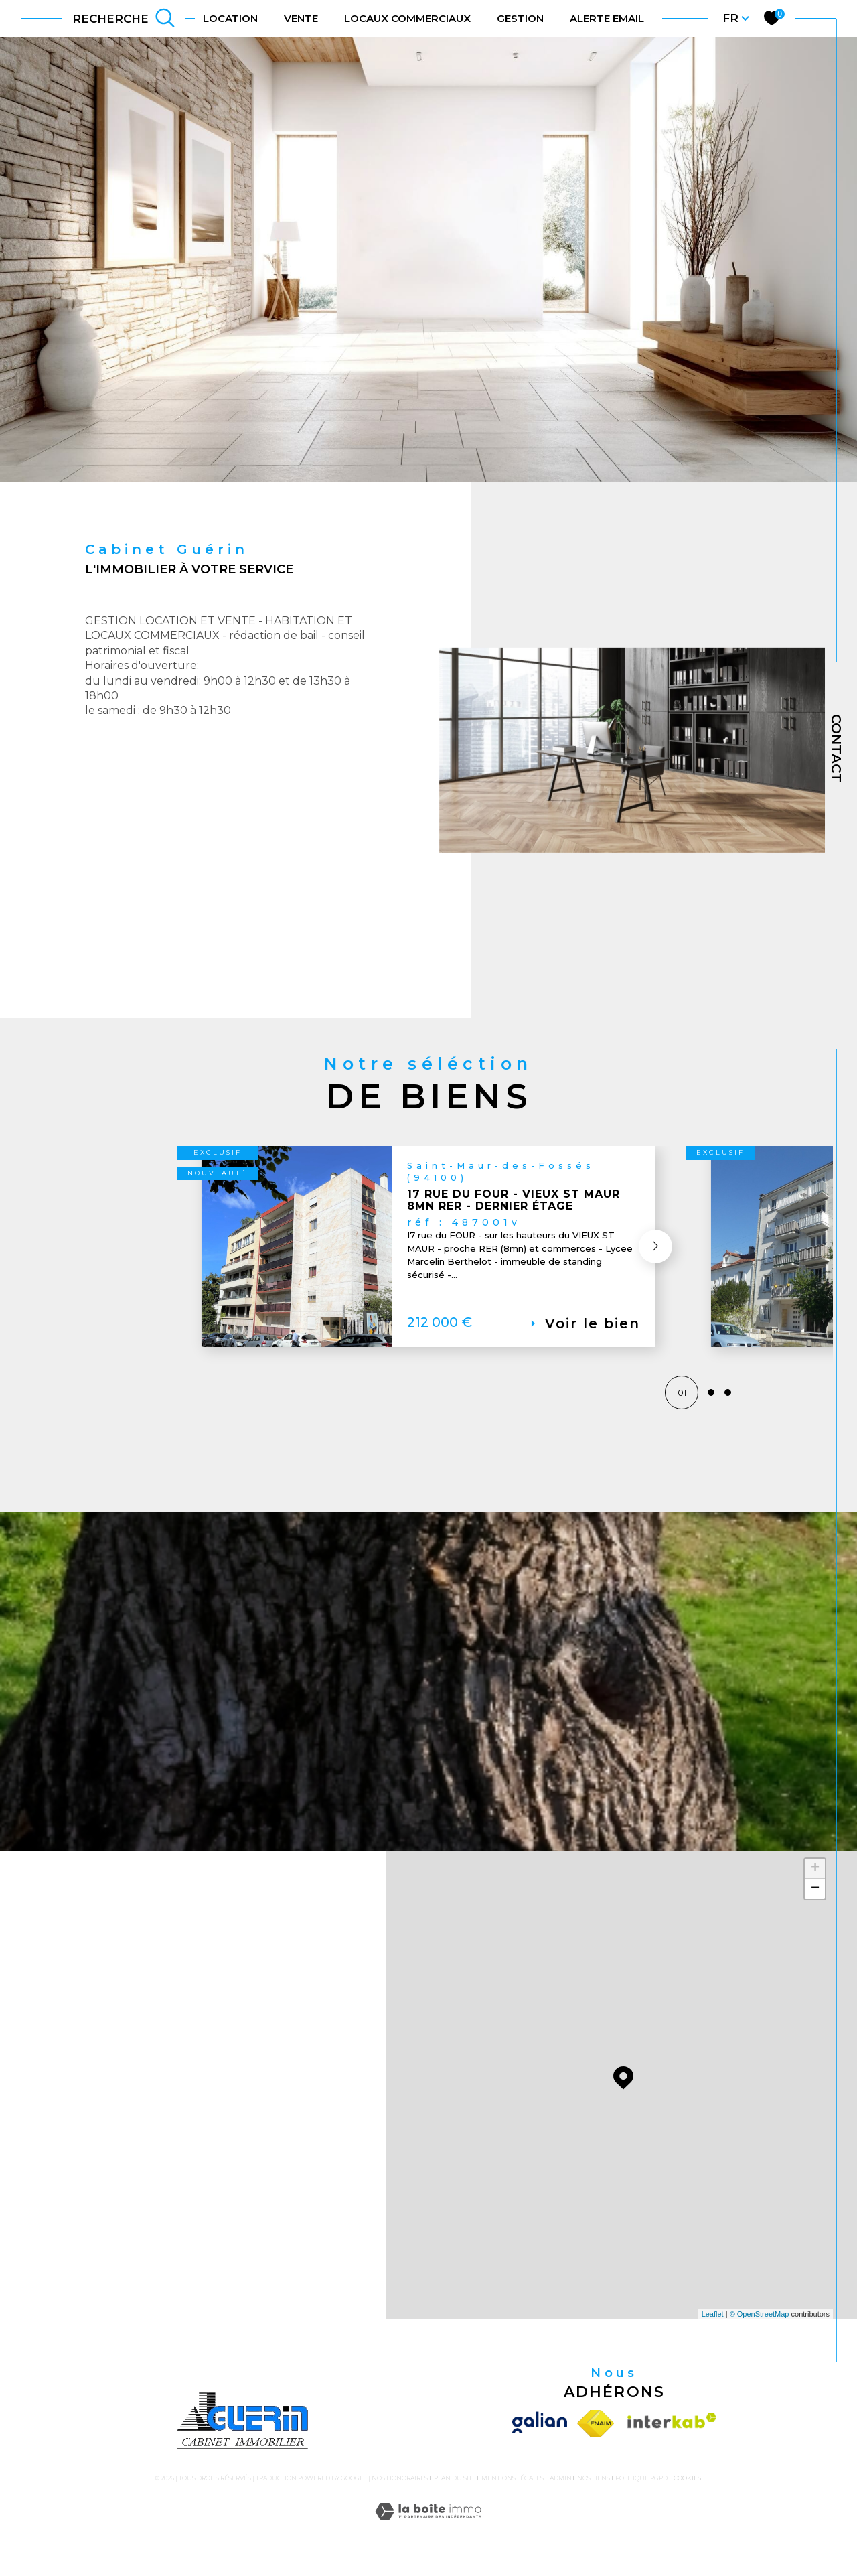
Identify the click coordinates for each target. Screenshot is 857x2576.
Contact (836, 748)
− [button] (815, 1897)
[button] (644, 1294)
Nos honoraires (400, 2486)
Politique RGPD (641, 2486)
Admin (561, 2486)
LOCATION (230, 18)
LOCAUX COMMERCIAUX (407, 18)
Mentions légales (512, 2486)
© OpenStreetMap (759, 2323)
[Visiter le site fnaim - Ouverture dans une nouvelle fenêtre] (596, 2432)
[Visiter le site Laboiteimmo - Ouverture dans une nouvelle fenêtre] (428, 2534)
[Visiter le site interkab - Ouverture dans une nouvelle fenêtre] (668, 2432)
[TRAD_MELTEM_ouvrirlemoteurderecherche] (123, 18)
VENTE (301, 18)
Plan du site (455, 2486)
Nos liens (593, 2486)
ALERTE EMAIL (607, 18)
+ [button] (815, 1877)
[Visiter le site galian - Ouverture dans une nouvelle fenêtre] (541, 2432)
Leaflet (713, 2323)
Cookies (687, 2486)
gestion (520, 18)
